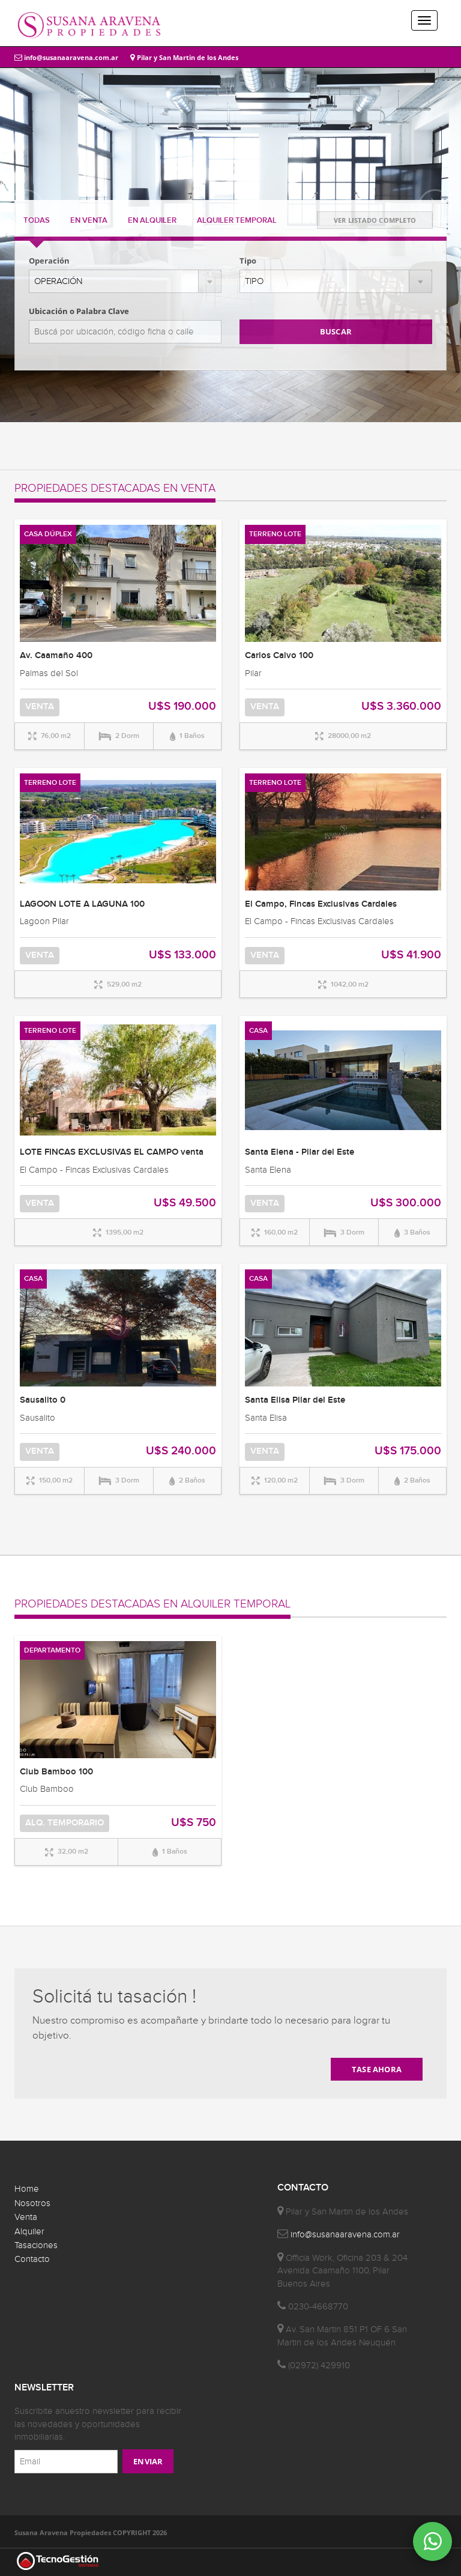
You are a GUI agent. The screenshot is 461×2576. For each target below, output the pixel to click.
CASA (258, 1030)
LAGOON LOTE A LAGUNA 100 (82, 904)
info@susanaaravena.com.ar (66, 57)
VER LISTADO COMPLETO (375, 220)
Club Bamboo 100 (56, 1772)
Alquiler (29, 2232)
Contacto (32, 2259)
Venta (25, 2217)
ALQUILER (152, 220)
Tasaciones (36, 2245)
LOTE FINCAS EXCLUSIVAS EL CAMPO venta (111, 1152)
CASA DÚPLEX (48, 534)
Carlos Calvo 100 (279, 655)
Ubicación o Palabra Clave (79, 311)
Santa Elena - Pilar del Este (299, 1152)
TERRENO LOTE (275, 534)
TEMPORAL (237, 220)
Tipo (248, 260)
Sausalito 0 (42, 1400)
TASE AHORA (377, 2069)
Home (26, 2189)
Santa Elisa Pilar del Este (295, 1400)
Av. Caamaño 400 (56, 655)
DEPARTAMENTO (52, 1650)
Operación (49, 260)
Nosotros (32, 2203)
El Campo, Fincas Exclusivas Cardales (321, 904)
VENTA (88, 220)
